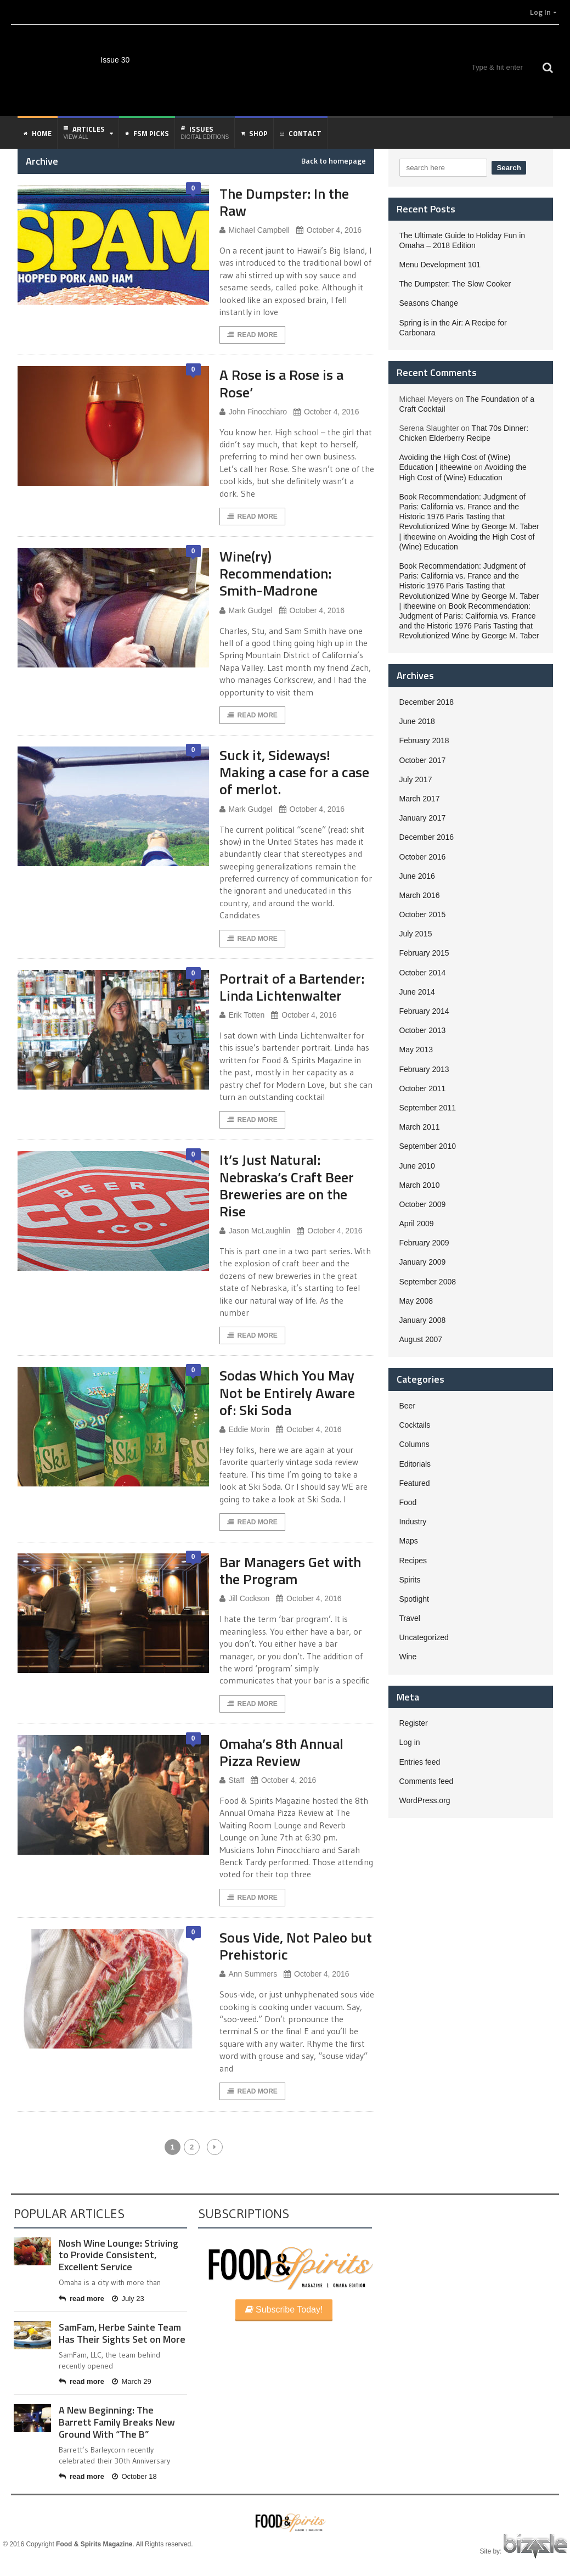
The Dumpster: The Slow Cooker (455, 283)
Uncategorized (424, 1637)
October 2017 (422, 760)
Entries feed (420, 1762)
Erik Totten (242, 1015)
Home (38, 133)
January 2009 (422, 1262)
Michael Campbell (254, 230)
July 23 (128, 2298)
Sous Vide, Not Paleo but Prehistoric (295, 1946)
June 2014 (417, 991)
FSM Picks (147, 133)
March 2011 (419, 1127)
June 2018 (417, 721)
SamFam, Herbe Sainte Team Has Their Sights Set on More (122, 2333)
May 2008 (416, 1301)
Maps (408, 1540)
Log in (409, 1742)
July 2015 (415, 933)
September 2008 (427, 1281)
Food (408, 1502)
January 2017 (422, 817)
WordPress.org (424, 1800)
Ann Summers (248, 1974)
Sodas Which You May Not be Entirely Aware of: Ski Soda (287, 1392)
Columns (414, 1444)
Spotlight (414, 1599)
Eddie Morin (244, 1429)
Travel (409, 1618)
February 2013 (424, 1069)
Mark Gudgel (246, 610)
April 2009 (416, 1223)
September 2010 (427, 1146)
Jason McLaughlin (255, 1231)
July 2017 (415, 779)
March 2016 (419, 895)
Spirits (410, 1579)
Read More (252, 335)
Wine (408, 1656)
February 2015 (424, 953)
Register (413, 1723)
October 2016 (422, 856)
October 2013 (422, 1030)
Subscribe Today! (284, 2309)
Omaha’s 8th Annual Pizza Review (281, 1752)
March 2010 (419, 1185)
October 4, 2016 (329, 230)
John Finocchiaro (253, 412)
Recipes (413, 1560)
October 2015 (422, 914)
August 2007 (421, 1339)
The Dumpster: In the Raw (284, 202)
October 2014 (422, 972)
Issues (205, 132)
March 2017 (419, 798)
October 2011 (422, 1088)
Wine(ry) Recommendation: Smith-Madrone (275, 573)
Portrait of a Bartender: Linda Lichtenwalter (291, 987)
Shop (254, 133)
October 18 (134, 2476)
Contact (300, 133)
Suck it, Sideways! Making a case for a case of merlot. (294, 772)
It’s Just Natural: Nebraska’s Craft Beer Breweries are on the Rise (286, 1185)
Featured (414, 1483)
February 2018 (424, 740)
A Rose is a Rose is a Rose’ (281, 383)
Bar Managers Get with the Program (290, 1570)
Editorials (415, 1464)
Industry (413, 1521)
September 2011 (427, 1107)
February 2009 (424, 1242)
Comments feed (426, 1781)
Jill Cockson (244, 1598)
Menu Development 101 (440, 264)
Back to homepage (333, 161)
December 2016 (426, 837)
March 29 (131, 2381)
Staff (232, 1780)
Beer (407, 1405)
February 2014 (424, 1011)
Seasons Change (428, 303)
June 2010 (417, 1165)
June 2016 (417, 876)
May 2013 (416, 1049)
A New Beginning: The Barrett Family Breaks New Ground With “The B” (117, 2422)
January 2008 (422, 1320)
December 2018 (426, 702)
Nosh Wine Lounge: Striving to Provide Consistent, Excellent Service (118, 2255)
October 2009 (422, 1204)
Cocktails (415, 1425)
